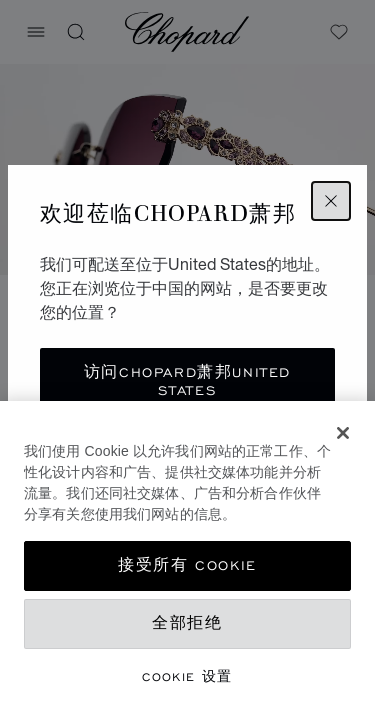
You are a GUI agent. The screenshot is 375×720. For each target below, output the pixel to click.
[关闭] (343, 433)
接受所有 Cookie (187, 565)
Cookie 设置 (187, 676)
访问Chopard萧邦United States (187, 381)
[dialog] (187, 560)
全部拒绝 (187, 623)
